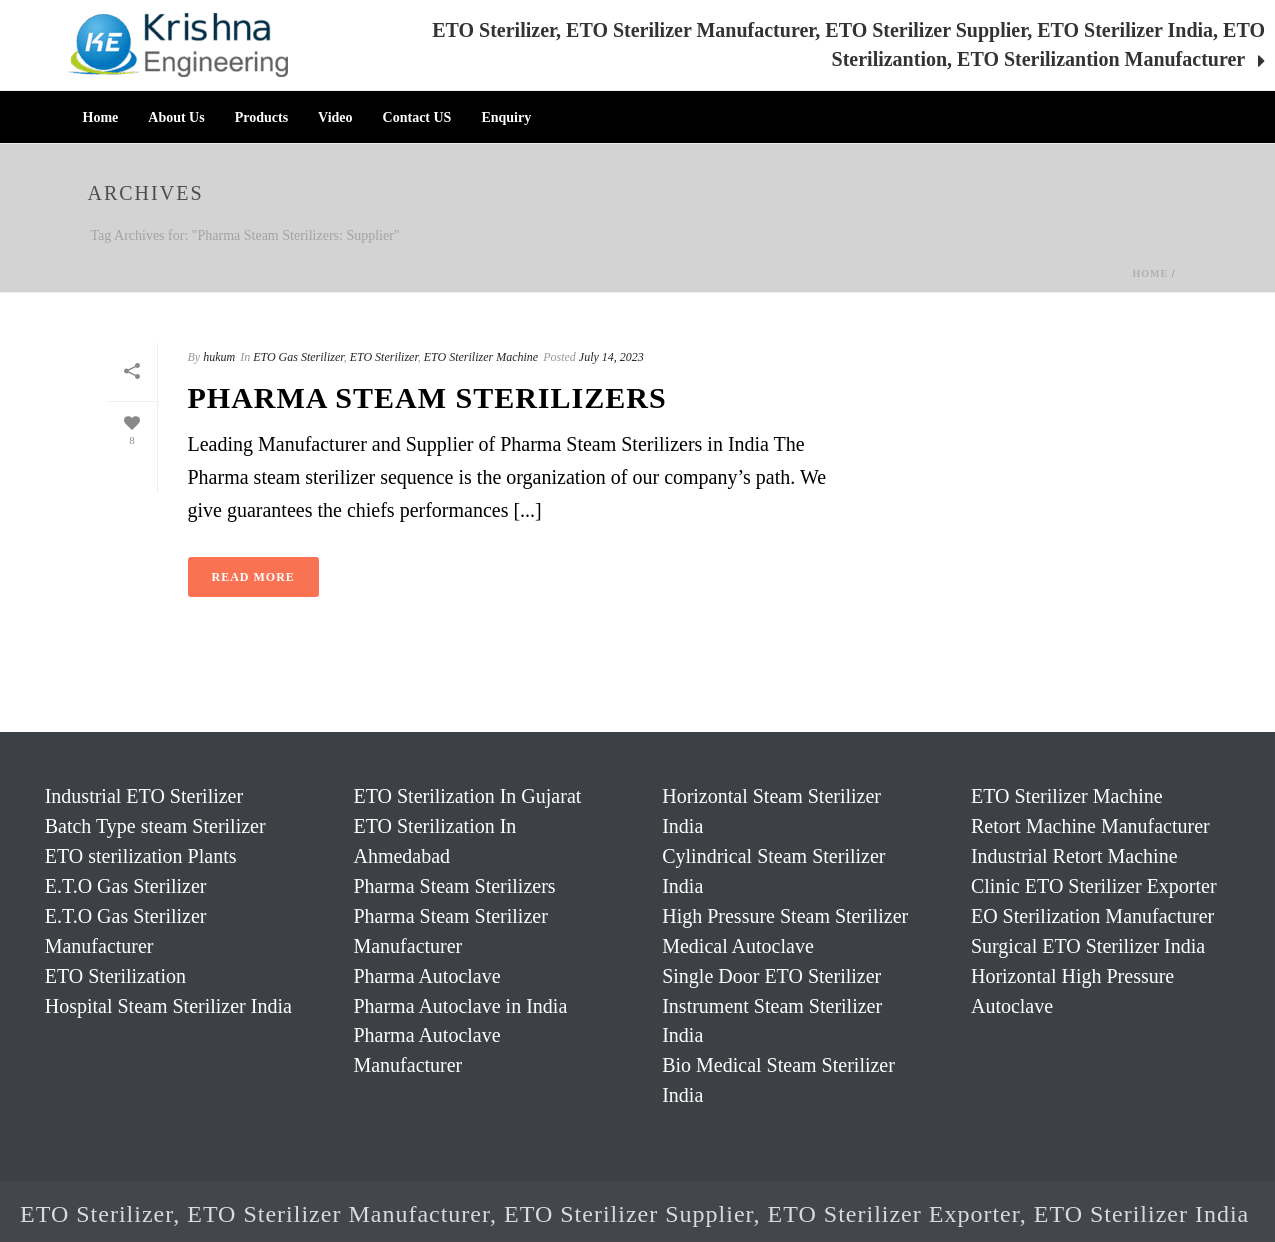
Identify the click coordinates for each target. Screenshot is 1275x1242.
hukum (219, 357)
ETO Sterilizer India (1142, 1214)
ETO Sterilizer (384, 357)
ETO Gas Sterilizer (298, 357)
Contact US (417, 117)
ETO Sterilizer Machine (481, 357)
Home (101, 117)
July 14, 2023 (611, 357)
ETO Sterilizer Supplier (629, 1214)
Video (335, 117)
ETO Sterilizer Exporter (894, 1214)
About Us (176, 117)
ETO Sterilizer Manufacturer (338, 1214)
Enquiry (506, 117)
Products (261, 117)
